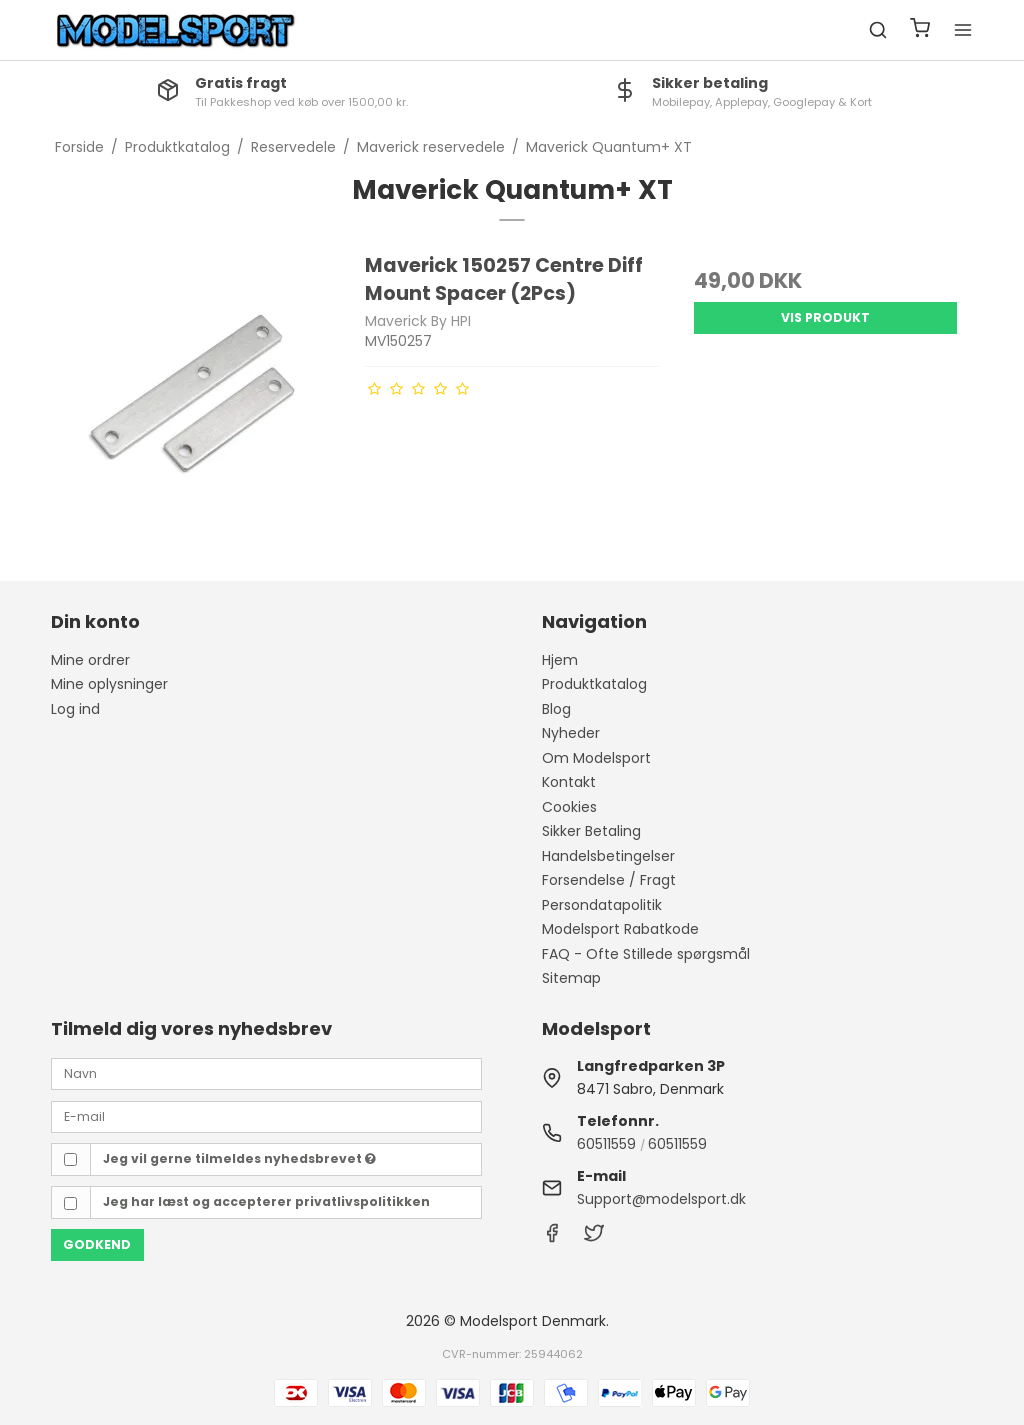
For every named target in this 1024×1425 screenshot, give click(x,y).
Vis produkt (825, 317)
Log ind (75, 709)
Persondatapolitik (602, 905)
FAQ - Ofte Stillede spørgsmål (646, 954)
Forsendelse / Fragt (609, 880)
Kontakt (569, 782)
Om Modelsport (596, 758)
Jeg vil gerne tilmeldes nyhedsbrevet (239, 1158)
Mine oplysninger (109, 684)
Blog (556, 709)
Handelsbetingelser (608, 856)
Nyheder (571, 733)
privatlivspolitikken (362, 1201)
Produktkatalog (594, 684)
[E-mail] (266, 1116)
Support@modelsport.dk (661, 1199)
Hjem (560, 660)
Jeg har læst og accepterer (266, 1201)
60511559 (606, 1144)
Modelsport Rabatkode (620, 929)
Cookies (569, 807)
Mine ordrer (90, 660)
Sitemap (571, 978)
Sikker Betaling (591, 831)
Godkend (97, 1244)
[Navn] (266, 1073)
